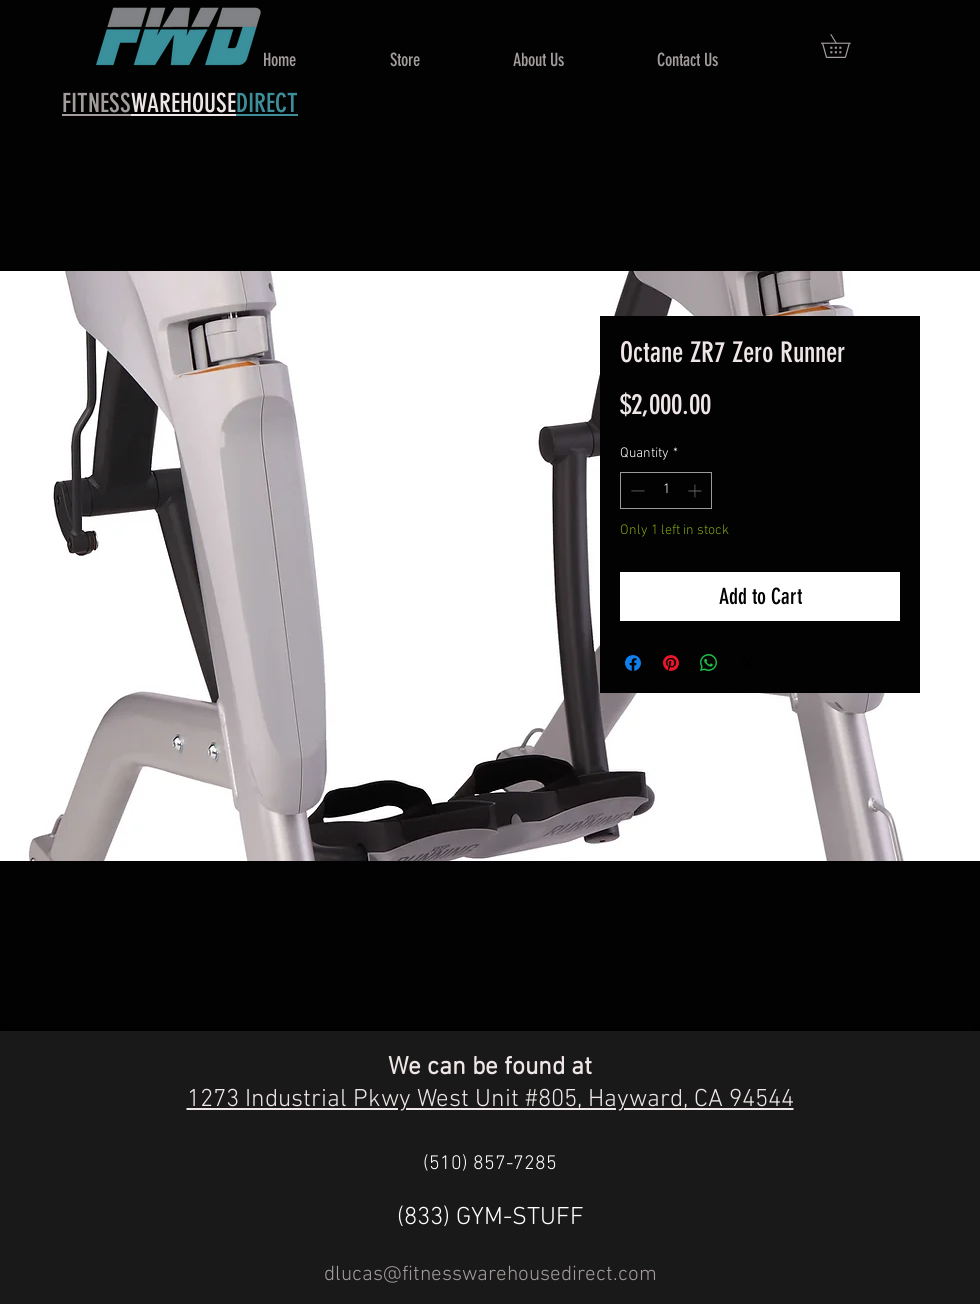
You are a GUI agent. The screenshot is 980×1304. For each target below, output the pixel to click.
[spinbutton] (666, 490)
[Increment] (696, 490)
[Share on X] (747, 663)
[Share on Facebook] (633, 663)
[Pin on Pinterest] (671, 663)
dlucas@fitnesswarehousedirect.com (490, 1274)
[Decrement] (635, 490)
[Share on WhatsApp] (709, 663)
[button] (847, 46)
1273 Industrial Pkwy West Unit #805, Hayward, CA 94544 (490, 1100)
